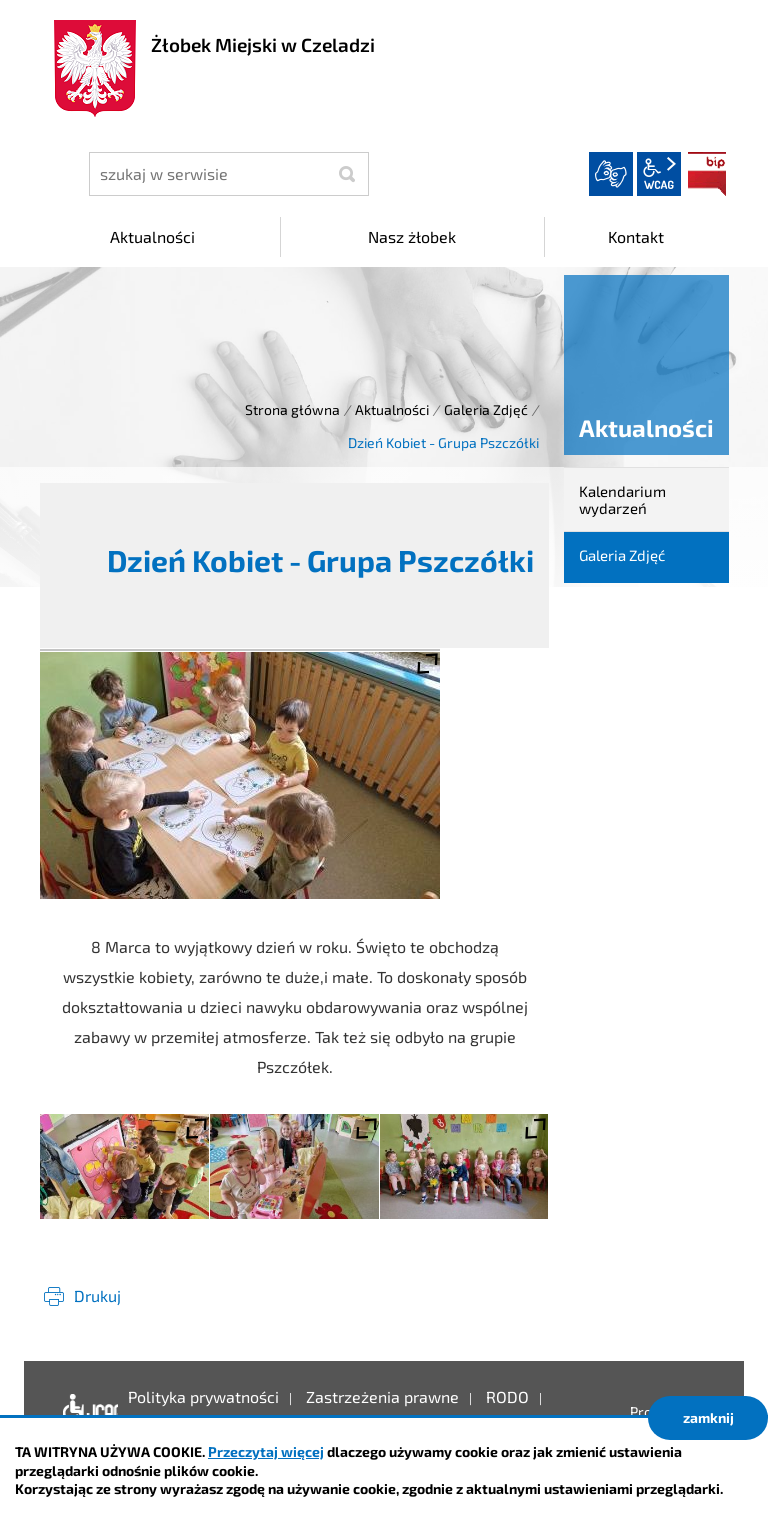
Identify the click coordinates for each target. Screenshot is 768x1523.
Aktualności (392, 409)
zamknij (708, 1417)
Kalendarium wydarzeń (622, 499)
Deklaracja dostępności (85, 1412)
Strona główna (292, 409)
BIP (707, 174)
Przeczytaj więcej (266, 1451)
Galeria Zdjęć (486, 409)
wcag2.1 (659, 174)
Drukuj (97, 1295)
